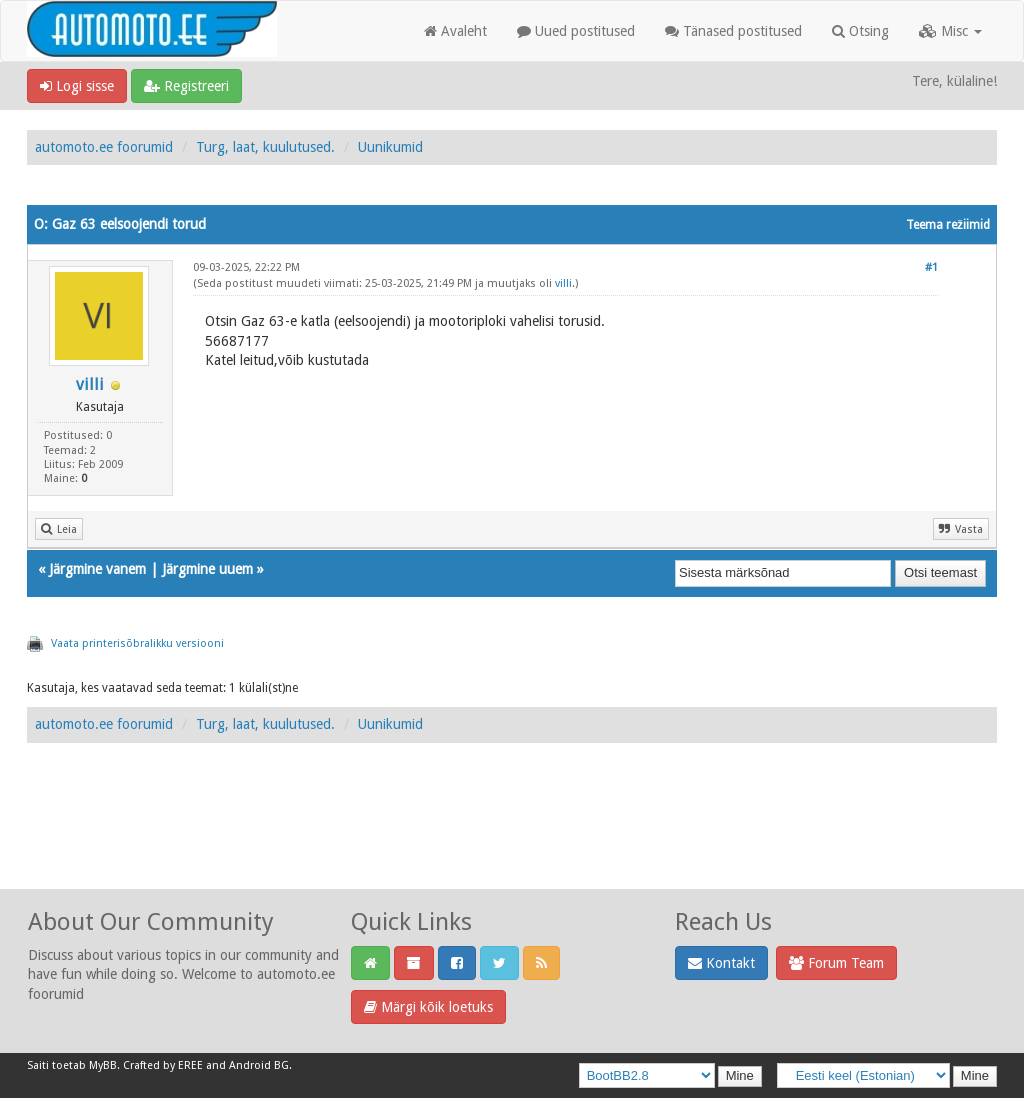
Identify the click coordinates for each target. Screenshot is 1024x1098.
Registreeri (186, 86)
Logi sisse (77, 86)
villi (90, 384)
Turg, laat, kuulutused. (265, 147)
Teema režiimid (948, 225)
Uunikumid (390, 147)
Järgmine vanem (97, 569)
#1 (931, 267)
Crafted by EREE (163, 1065)
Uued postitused (576, 31)
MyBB (103, 1065)
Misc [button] (950, 31)
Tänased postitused (733, 31)
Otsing (860, 31)
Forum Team (836, 963)
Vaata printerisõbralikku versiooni (137, 643)
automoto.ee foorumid (104, 147)
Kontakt (721, 963)
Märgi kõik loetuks (428, 1007)
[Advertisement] (512, 838)
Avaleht (455, 31)
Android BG (259, 1065)
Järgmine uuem (207, 569)
